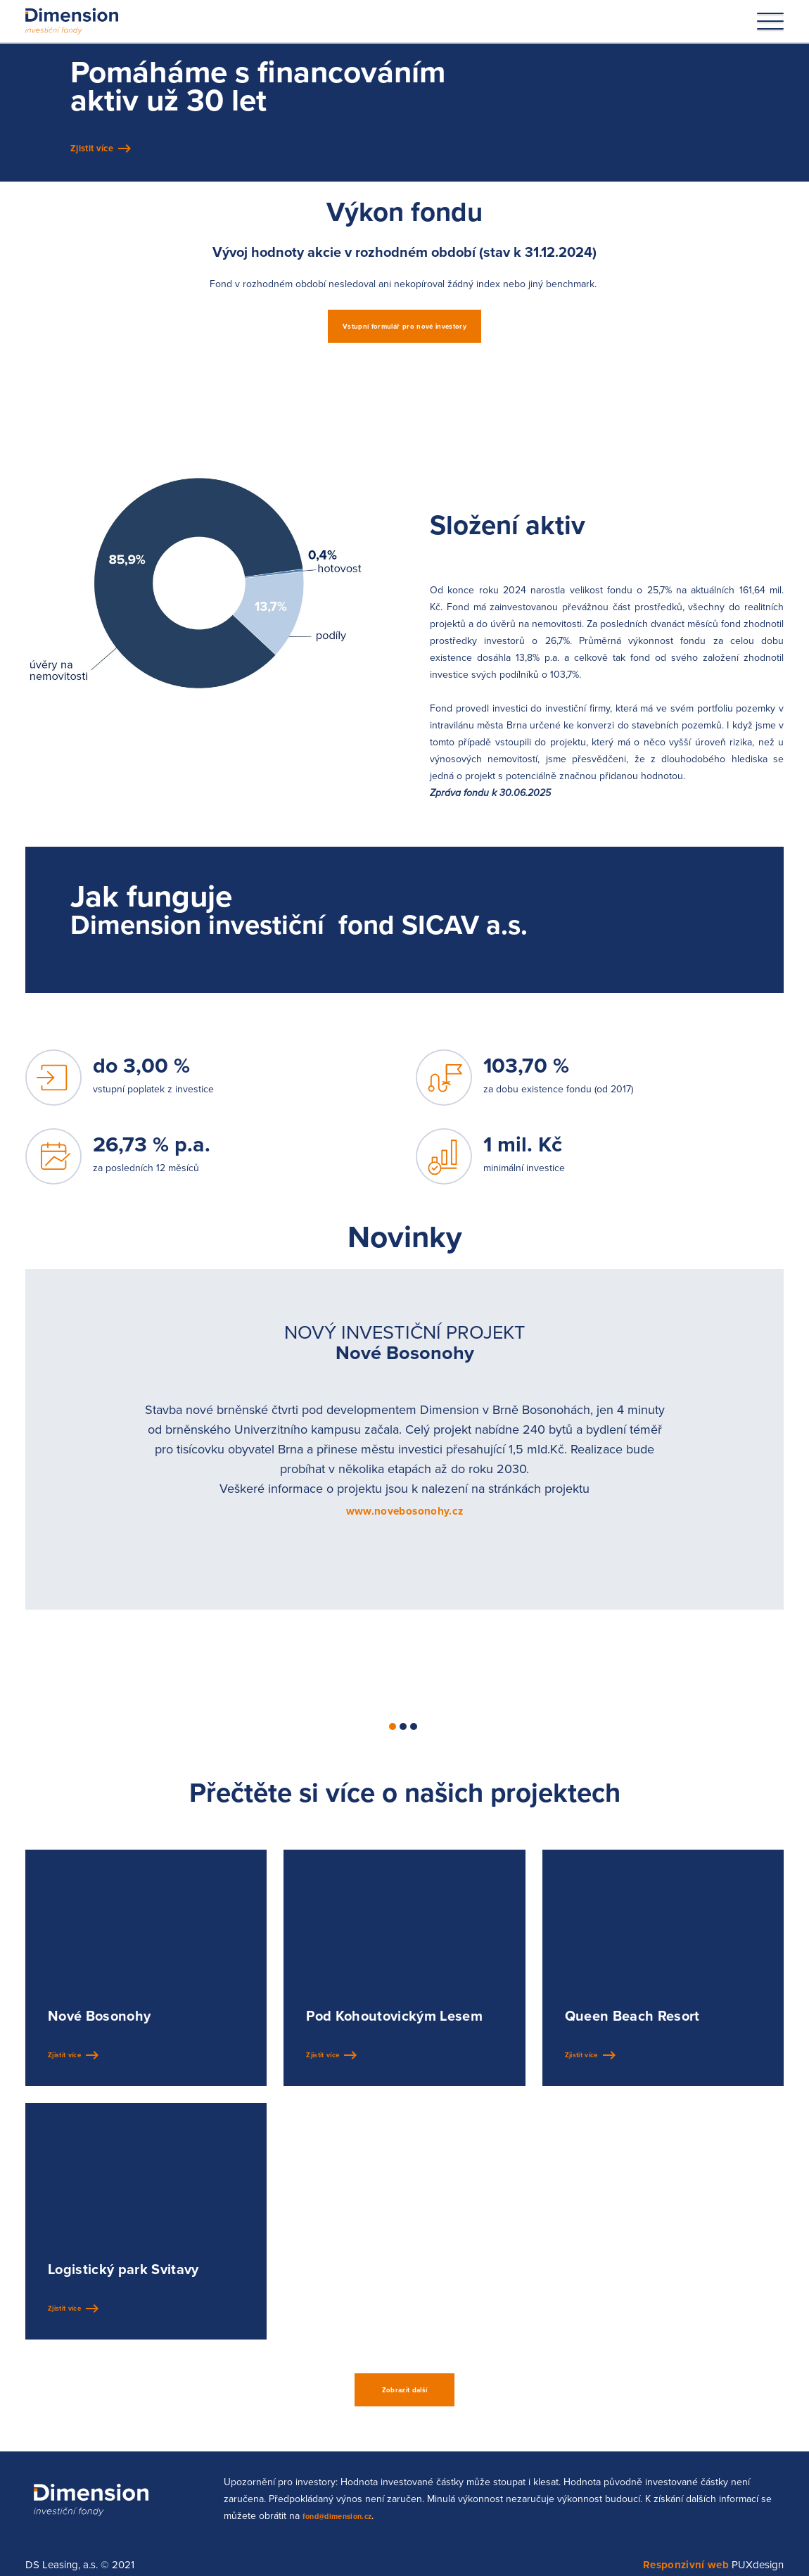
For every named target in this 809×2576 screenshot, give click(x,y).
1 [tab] (392, 1744)
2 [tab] (403, 1744)
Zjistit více (98, 160)
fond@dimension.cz (348, 2539)
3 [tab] (413, 1744)
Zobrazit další (404, 2411)
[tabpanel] (404, 1457)
